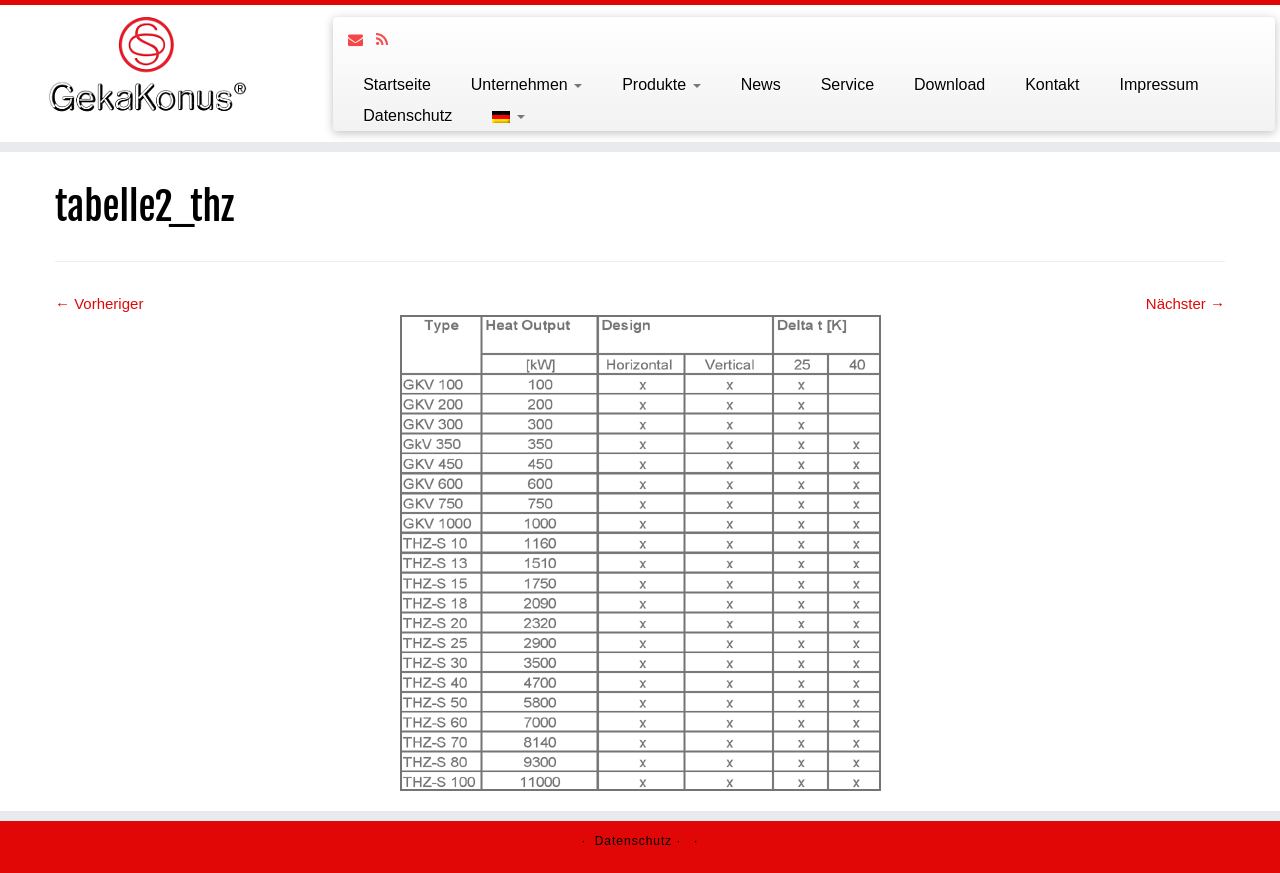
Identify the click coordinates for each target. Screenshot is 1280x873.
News (761, 84)
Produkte (661, 84)
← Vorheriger (99, 303)
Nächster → (1185, 303)
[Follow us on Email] (362, 39)
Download (949, 84)
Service (847, 84)
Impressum (1158, 84)
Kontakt (1052, 84)
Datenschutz (407, 115)
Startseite (397, 84)
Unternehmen (526, 84)
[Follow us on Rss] (388, 39)
